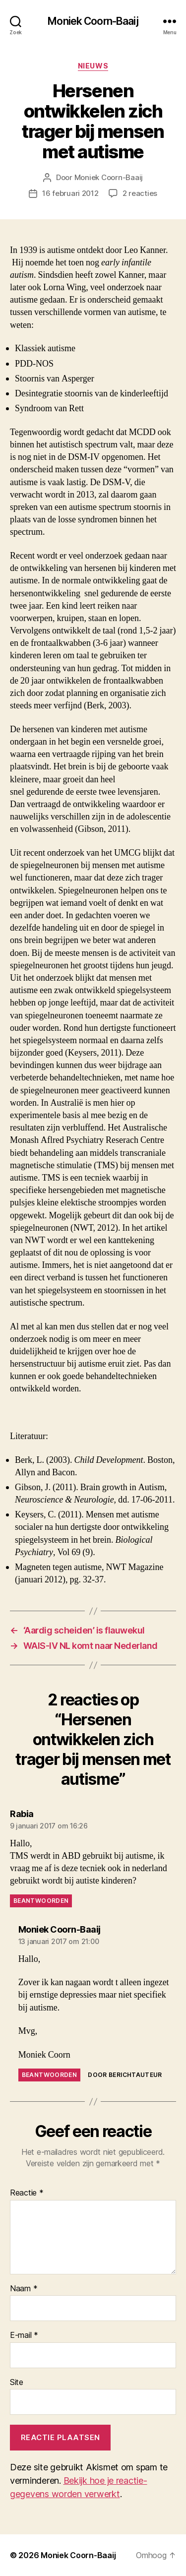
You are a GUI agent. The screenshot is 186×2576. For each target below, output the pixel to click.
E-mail (24, 2335)
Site (16, 2382)
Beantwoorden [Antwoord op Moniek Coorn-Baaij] (49, 2074)
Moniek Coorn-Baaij (93, 21)
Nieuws (93, 66)
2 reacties (140, 193)
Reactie (27, 2193)
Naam (23, 2288)
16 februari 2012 (70, 193)
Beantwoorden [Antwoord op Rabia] (40, 1900)
